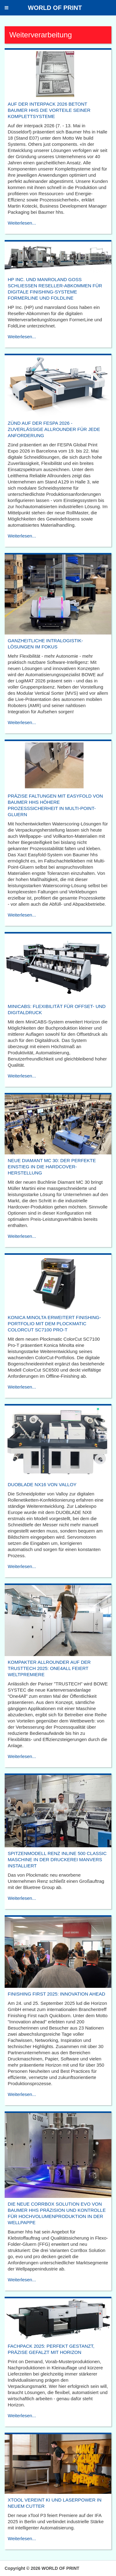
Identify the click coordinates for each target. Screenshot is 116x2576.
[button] (6, 7)
